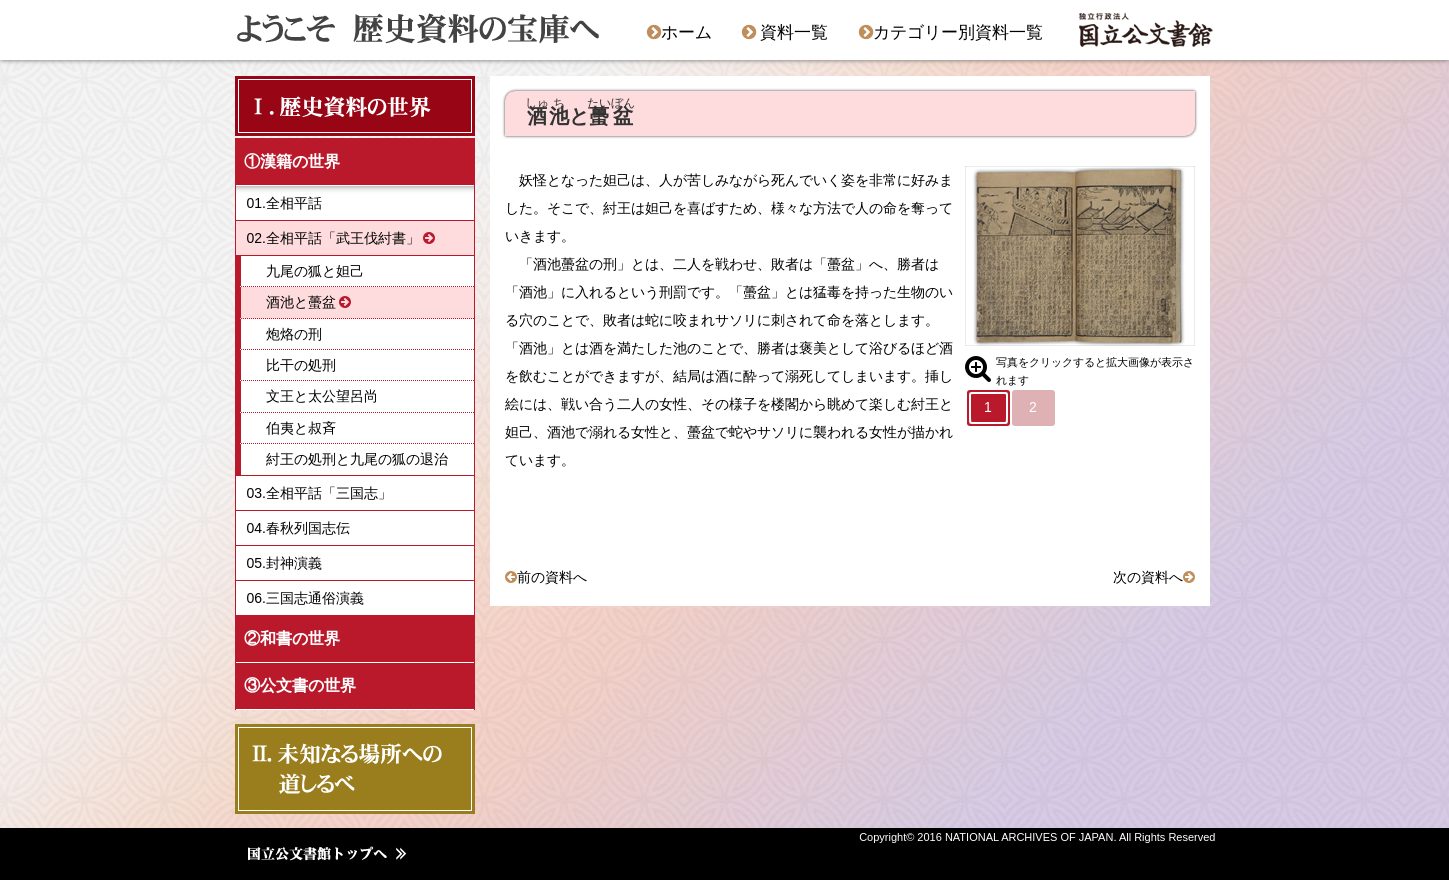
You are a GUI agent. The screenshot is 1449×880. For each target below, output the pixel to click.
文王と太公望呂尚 (322, 396)
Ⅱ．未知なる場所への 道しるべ (349, 769)
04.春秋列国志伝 (298, 528)
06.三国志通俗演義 (305, 598)
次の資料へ (1148, 577)
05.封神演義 (284, 563)
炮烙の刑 (294, 334)
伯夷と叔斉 (301, 428)
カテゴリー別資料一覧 (951, 32)
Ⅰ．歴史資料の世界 (339, 105)
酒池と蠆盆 (301, 302)
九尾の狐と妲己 (315, 271)
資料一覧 (785, 32)
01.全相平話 (284, 203)
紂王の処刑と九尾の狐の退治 (357, 459)
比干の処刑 (301, 365)
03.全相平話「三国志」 (319, 493)
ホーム (679, 32)
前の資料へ (552, 577)
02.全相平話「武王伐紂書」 (333, 238)
